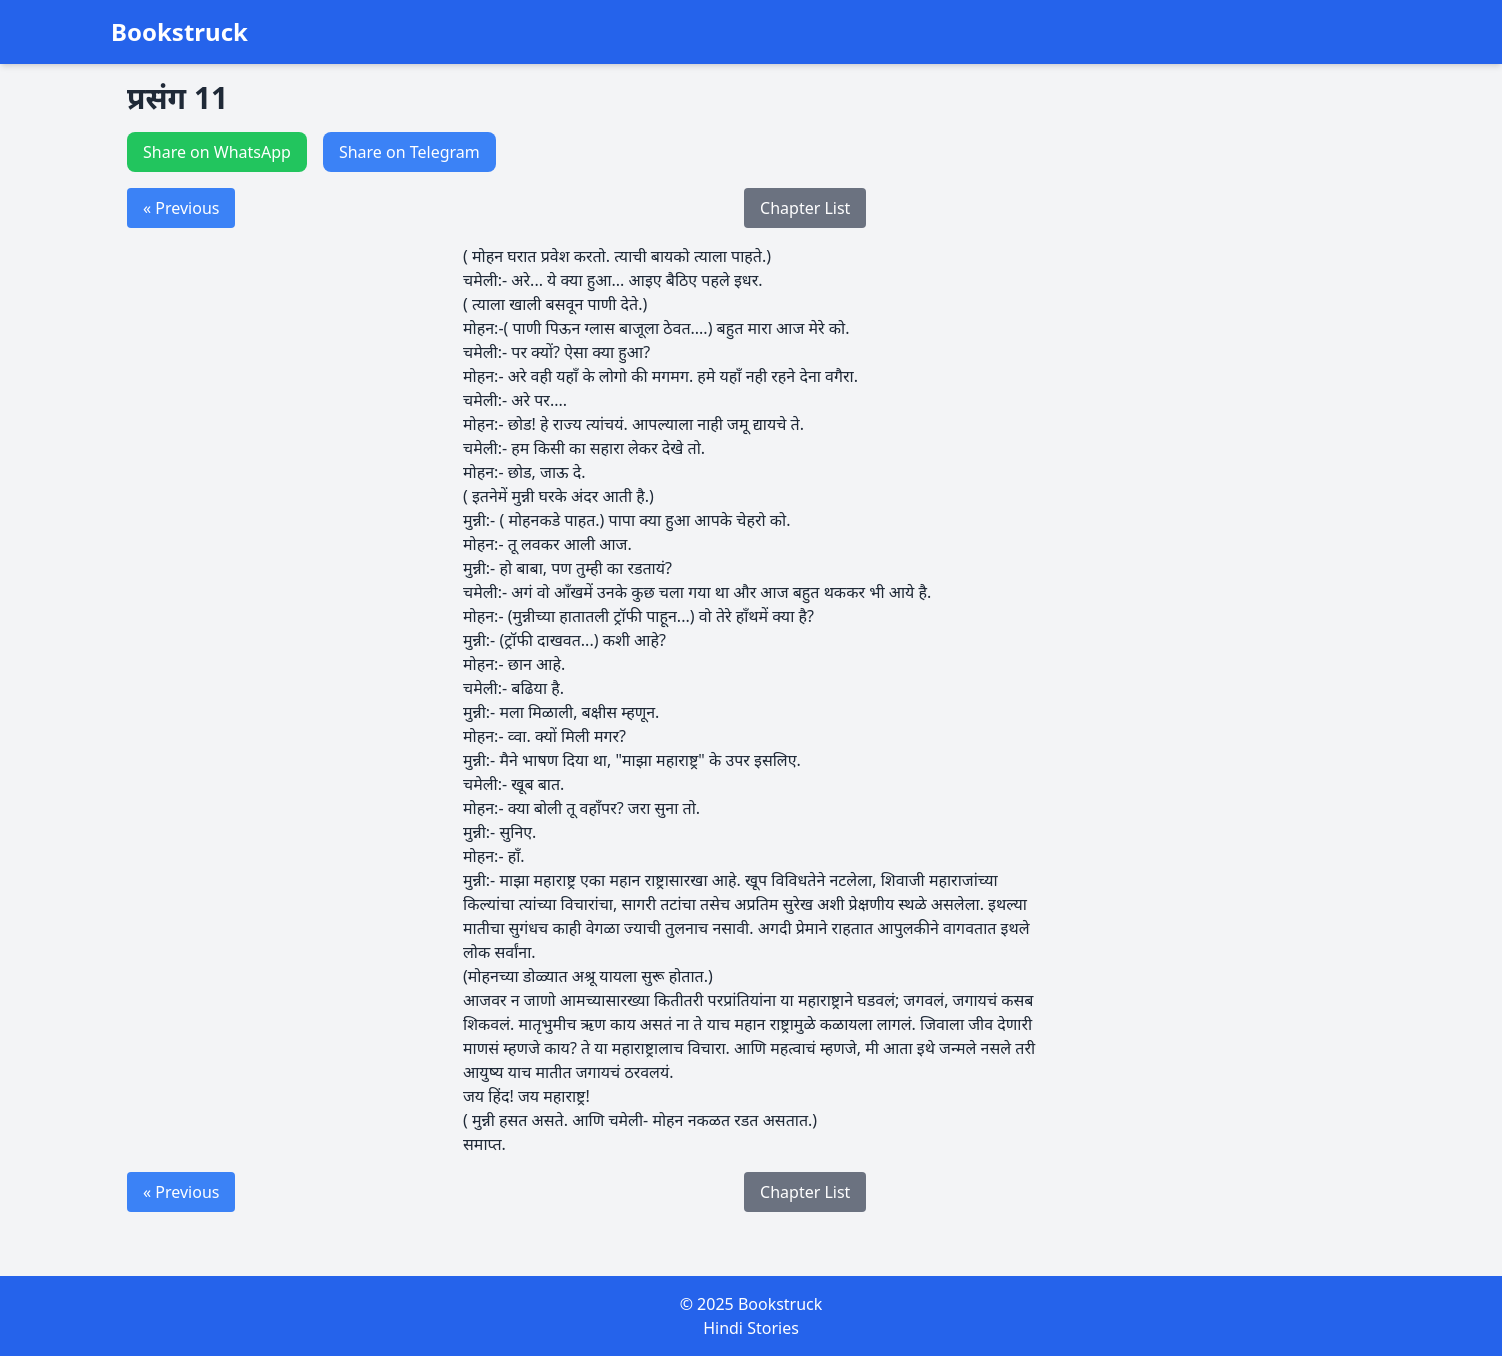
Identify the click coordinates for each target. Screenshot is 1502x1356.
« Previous (181, 208)
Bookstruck (179, 32)
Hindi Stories (751, 1328)
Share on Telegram (409, 152)
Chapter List (805, 208)
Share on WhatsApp (217, 152)
